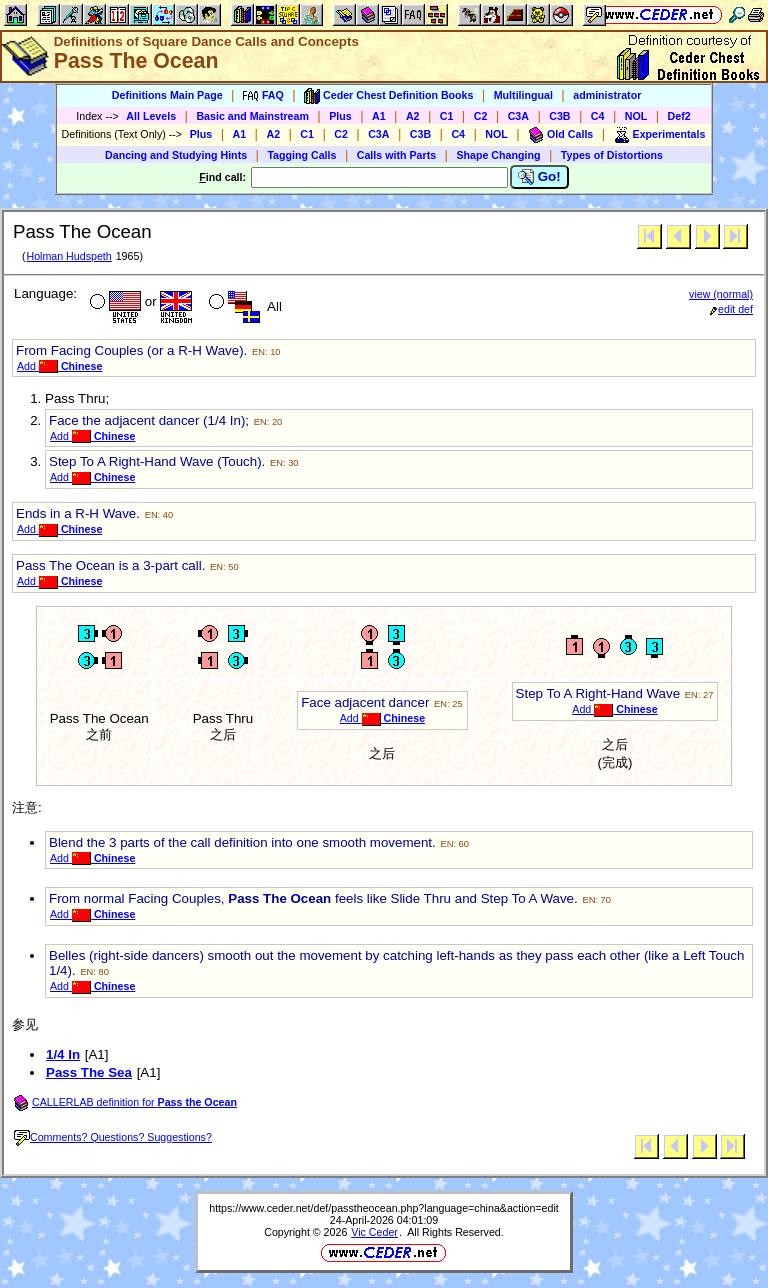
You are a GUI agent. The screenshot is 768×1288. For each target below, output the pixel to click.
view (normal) (721, 294)
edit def (731, 309)
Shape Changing (498, 155)
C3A (518, 116)
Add (59, 366)
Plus (340, 116)
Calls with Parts (396, 155)
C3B (559, 116)
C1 (447, 116)
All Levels (151, 116)
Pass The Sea (89, 1072)
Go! (539, 177)
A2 (413, 116)
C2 (481, 116)
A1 (379, 116)
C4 (598, 116)
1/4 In (63, 1054)
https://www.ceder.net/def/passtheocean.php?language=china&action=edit (384, 1208)
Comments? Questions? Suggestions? (113, 1137)
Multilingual (523, 95)
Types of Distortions (612, 155)
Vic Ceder (374, 1232)
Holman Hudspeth (68, 256)
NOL (636, 116)
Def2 (679, 116)
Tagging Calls (301, 155)
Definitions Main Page (167, 95)
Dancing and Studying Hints (176, 155)
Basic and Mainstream (252, 116)
